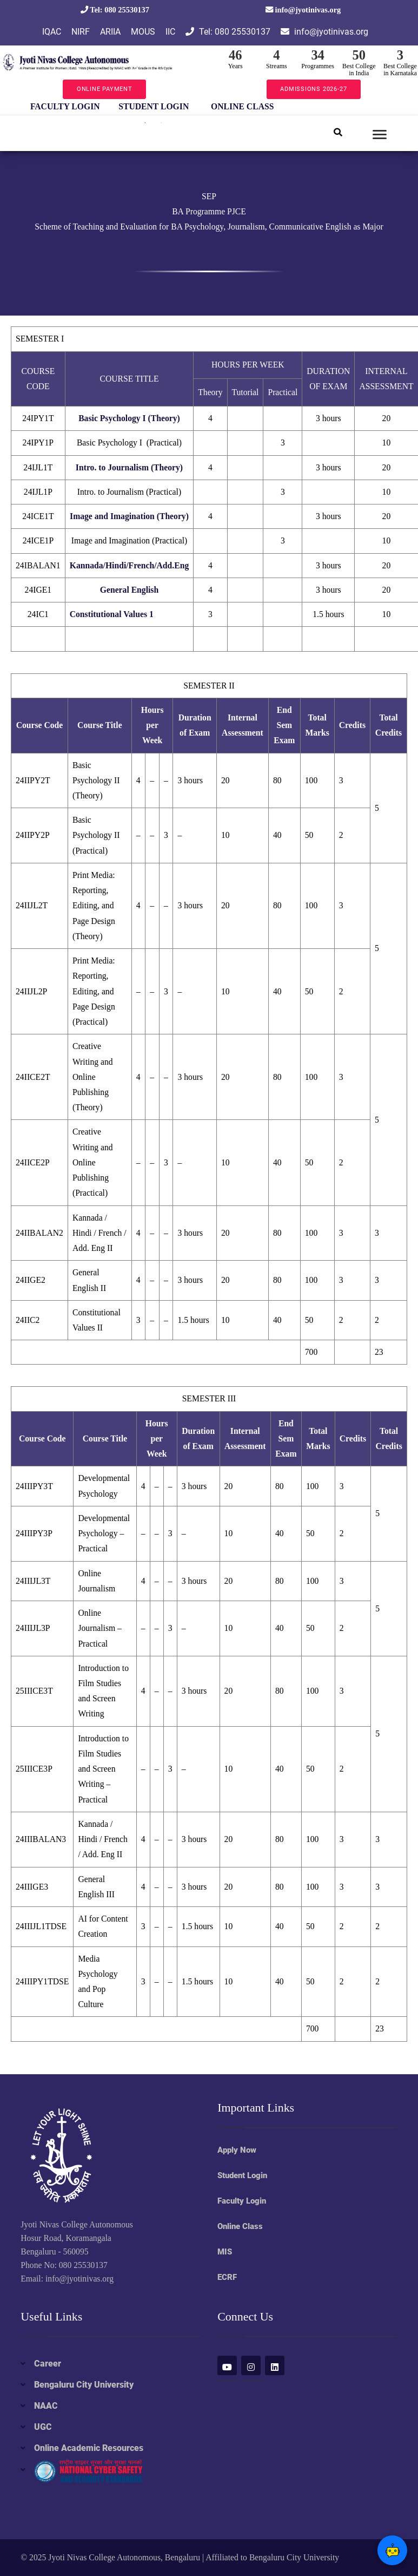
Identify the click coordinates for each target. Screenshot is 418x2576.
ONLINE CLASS (242, 106)
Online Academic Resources (88, 2448)
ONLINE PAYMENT (104, 89)
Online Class (240, 2226)
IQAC (51, 32)
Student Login (242, 2175)
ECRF (227, 2277)
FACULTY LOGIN (65, 106)
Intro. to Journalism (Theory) (129, 467)
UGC (43, 2427)
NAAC (46, 2406)
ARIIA (110, 32)
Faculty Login (241, 2201)
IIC (170, 32)
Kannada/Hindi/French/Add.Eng (129, 565)
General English (129, 589)
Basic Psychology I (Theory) (129, 418)
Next (293, 106)
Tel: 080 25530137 (115, 9)
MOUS (143, 32)
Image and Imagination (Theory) (129, 516)
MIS (224, 2252)
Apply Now (236, 2150)
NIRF (80, 32)
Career (47, 2363)
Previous (12, 106)
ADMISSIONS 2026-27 (313, 89)
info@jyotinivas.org (303, 9)
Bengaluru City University (84, 2385)
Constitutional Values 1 (112, 614)
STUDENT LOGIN (153, 106)
